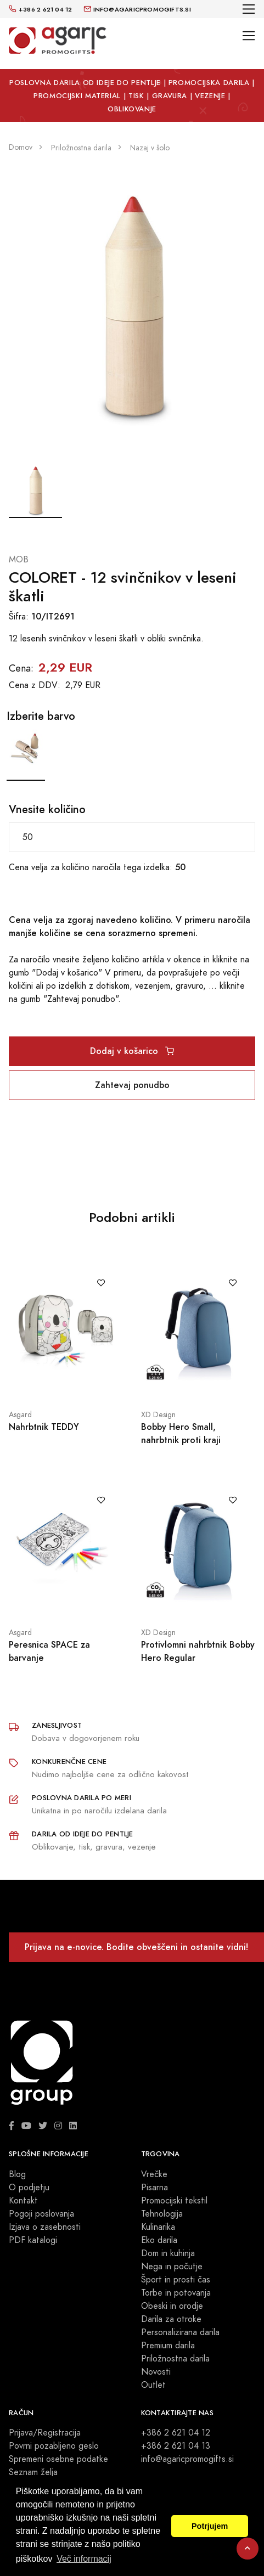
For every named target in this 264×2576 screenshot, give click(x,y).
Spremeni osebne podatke (58, 2459)
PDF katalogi (33, 2240)
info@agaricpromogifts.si (187, 2459)
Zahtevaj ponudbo (132, 1085)
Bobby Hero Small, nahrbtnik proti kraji (181, 1433)
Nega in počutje (172, 2267)
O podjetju (29, 2188)
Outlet (153, 2385)
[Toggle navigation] (249, 9)
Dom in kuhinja (168, 2253)
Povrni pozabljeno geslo (54, 2446)
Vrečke (154, 2174)
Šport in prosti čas (175, 2280)
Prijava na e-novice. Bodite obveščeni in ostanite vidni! (136, 1947)
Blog (17, 2174)
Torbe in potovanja (176, 2293)
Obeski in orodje (172, 2306)
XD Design (158, 1415)
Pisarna (154, 2188)
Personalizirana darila (180, 2332)
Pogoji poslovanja (41, 2214)
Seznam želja (33, 2472)
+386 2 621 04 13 (175, 2446)
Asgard (20, 1415)
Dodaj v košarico (132, 1051)
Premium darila (168, 2346)
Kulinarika (158, 2227)
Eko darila (159, 2240)
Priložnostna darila (175, 2359)
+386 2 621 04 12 (175, 2433)
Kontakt (23, 2201)
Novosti (156, 2372)
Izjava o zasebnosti (45, 2227)
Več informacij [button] (84, 2558)
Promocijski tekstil (174, 2201)
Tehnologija (162, 2214)
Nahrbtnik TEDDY (44, 1427)
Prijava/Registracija (45, 2433)
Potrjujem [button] (210, 2526)
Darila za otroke (171, 2319)
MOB (19, 560)
